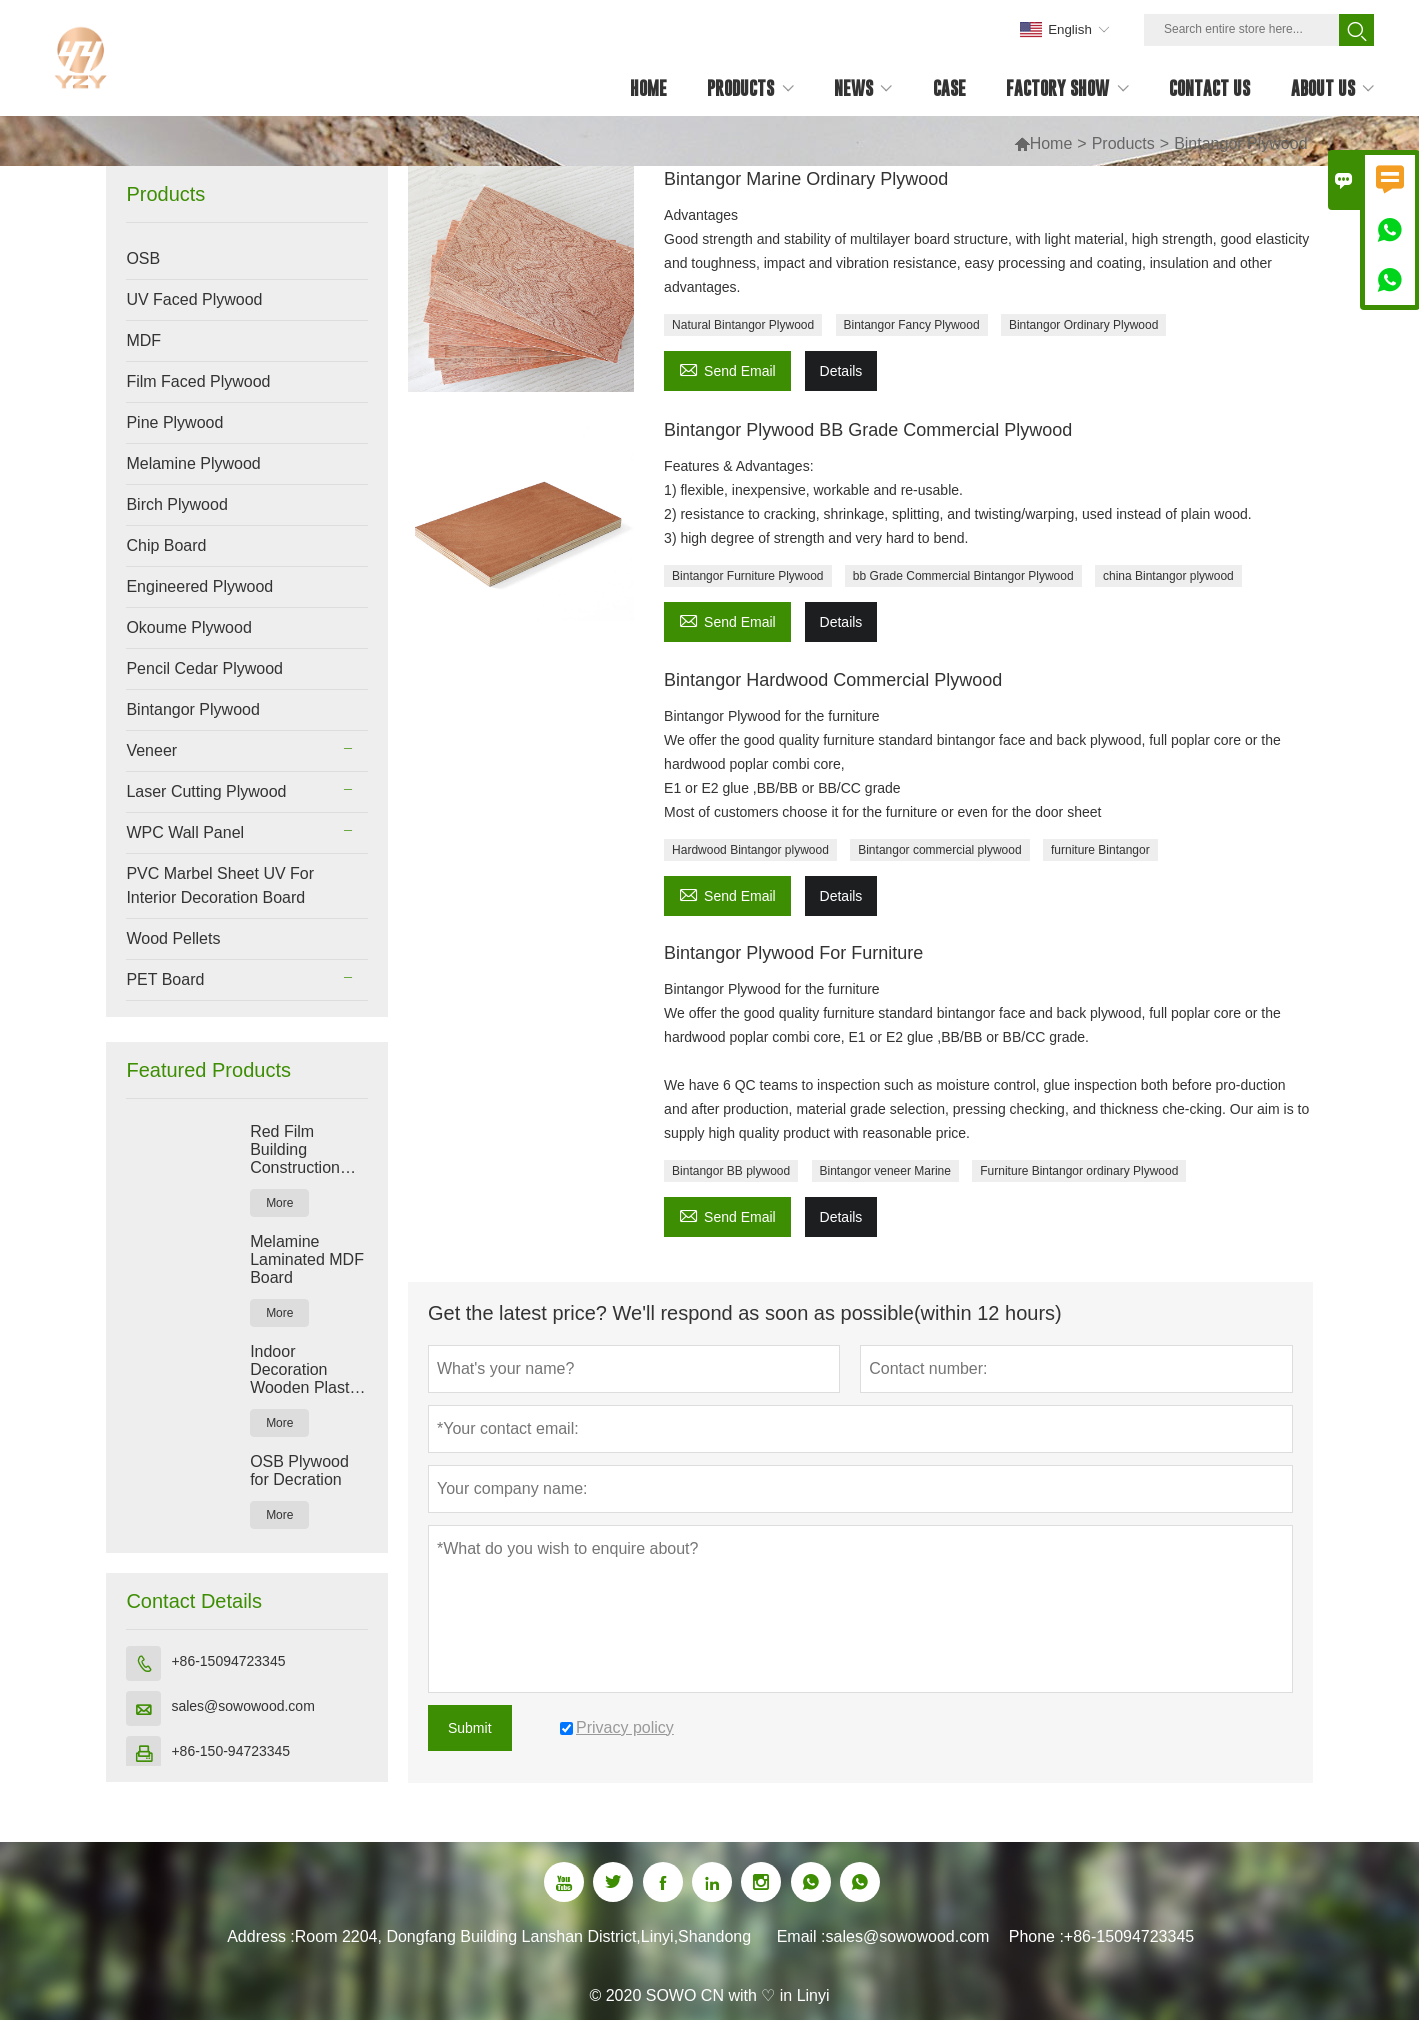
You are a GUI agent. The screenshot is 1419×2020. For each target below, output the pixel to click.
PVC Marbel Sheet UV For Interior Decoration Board (220, 885)
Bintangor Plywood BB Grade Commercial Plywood (868, 430)
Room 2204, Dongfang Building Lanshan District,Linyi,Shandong (523, 1936)
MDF (143, 340)
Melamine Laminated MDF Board (307, 1259)
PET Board (165, 979)
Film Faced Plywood (198, 381)
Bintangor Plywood (192, 709)
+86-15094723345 (228, 1661)
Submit (470, 1728)
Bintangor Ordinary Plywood (1083, 325)
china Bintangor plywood (1168, 576)
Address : (261, 1936)
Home (1043, 143)
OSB (143, 258)
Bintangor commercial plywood (939, 850)
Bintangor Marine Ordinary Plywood (806, 179)
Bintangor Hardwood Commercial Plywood (833, 680)
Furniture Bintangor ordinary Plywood (1079, 1171)
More (279, 1203)
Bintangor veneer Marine (885, 1171)
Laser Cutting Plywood (206, 791)
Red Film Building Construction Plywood (295, 1150)
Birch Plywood (176, 504)
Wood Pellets (173, 938)
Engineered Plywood (199, 586)
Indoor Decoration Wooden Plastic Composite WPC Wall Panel (309, 1370)
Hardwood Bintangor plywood (750, 850)
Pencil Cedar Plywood (204, 668)
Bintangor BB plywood (731, 1171)
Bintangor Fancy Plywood (912, 325)
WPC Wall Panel (185, 832)
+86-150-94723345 (230, 1751)
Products (1123, 143)
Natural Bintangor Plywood (743, 325)
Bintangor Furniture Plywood (747, 576)
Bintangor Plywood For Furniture (793, 953)
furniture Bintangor (1100, 850)
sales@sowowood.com (242, 1706)
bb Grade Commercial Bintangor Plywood (963, 576)
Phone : (1036, 1936)
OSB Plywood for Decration (299, 1470)
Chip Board (166, 545)
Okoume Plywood (188, 627)
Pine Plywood (174, 422)
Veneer (151, 750)
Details (841, 371)
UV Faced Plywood (194, 299)
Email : (801, 1936)
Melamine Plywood (193, 463)
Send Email (727, 368)
